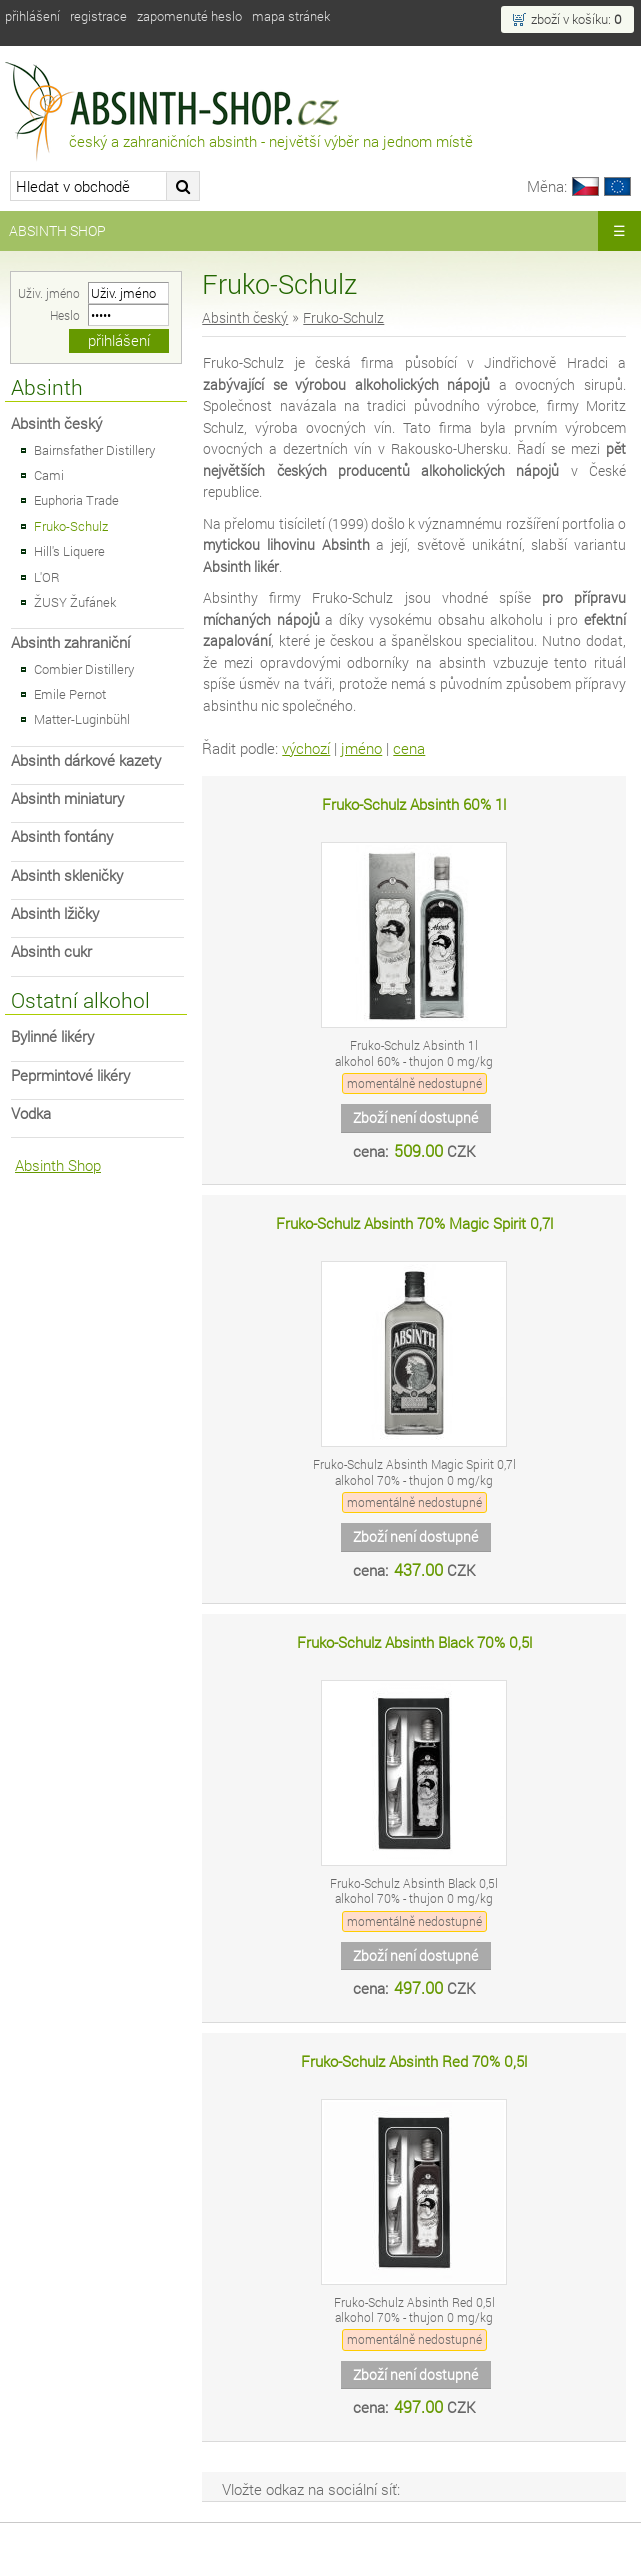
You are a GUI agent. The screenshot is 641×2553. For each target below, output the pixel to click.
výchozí (306, 748)
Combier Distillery (84, 669)
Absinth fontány (62, 836)
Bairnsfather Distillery (94, 450)
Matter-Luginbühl (82, 719)
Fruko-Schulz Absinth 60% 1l (414, 804)
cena (409, 748)
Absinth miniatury (67, 798)
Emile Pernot (70, 694)
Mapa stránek (291, 16)
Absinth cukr (51, 951)
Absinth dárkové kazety (86, 760)
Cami (49, 475)
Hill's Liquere (69, 551)
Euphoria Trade (76, 500)
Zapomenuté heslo (189, 16)
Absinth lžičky (55, 913)
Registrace (98, 16)
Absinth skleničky (67, 875)
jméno (361, 748)
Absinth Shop (57, 230)
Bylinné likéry (52, 1036)
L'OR (47, 577)
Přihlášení (32, 16)
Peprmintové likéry (70, 1075)
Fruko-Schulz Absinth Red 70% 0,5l (414, 2061)
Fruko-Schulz (71, 526)
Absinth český (56, 423)
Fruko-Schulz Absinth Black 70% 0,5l (414, 1642)
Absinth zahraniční (70, 642)
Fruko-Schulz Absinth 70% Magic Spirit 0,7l (414, 1223)
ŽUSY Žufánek (75, 602)
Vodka (31, 1113)
